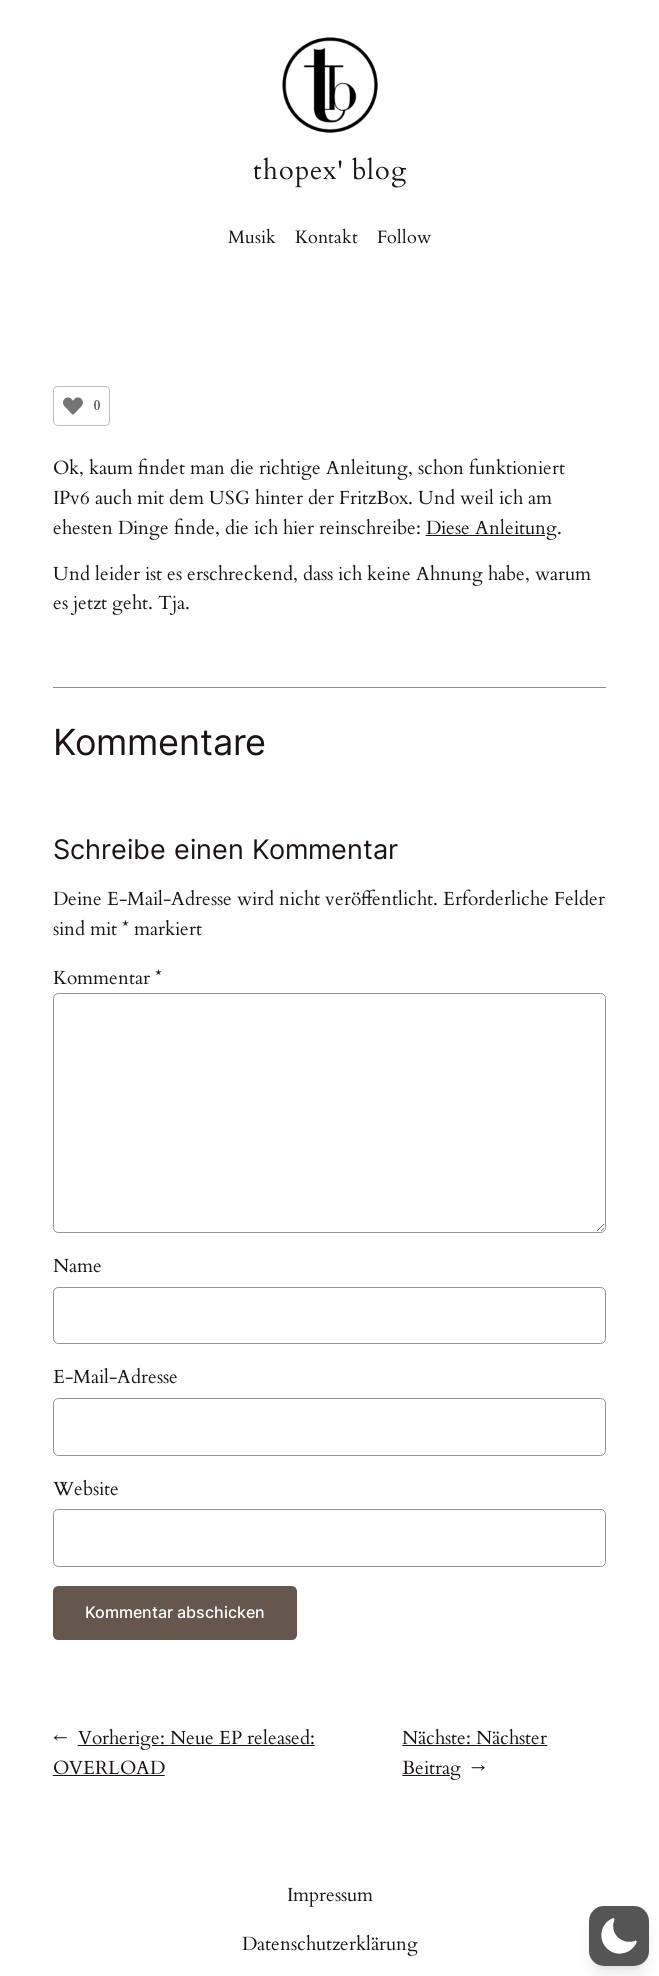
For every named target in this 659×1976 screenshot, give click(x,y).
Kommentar (107, 978)
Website (86, 1489)
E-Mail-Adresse (115, 1377)
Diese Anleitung (491, 528)
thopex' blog (330, 170)
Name (77, 1266)
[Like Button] (73, 406)
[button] (619, 1936)
